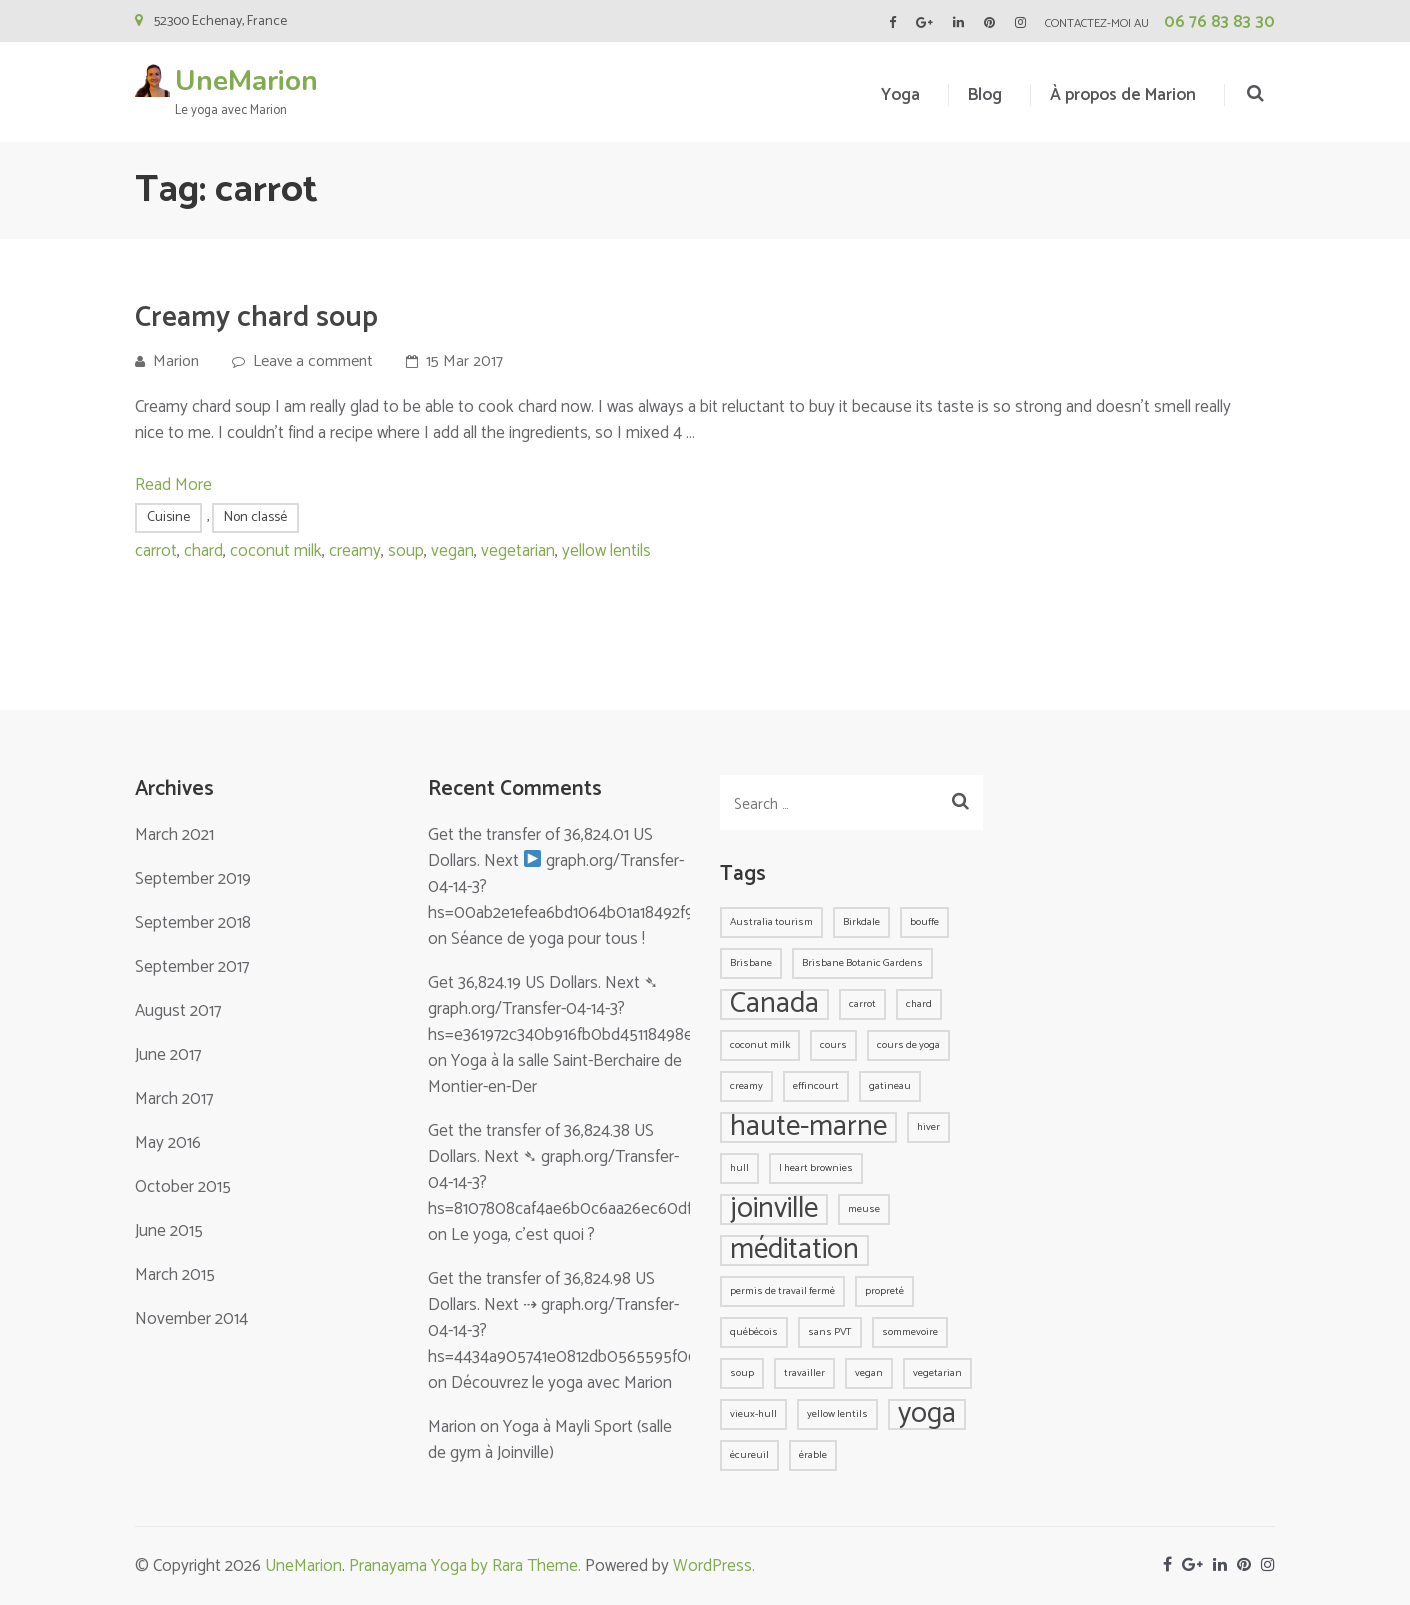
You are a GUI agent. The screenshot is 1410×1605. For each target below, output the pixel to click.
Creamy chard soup (256, 318)
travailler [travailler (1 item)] (804, 1373)
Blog (985, 95)
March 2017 (174, 1099)
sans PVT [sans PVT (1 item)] (830, 1332)
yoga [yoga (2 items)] (927, 1414)
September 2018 (193, 923)
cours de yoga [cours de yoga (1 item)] (908, 1045)
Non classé (255, 517)
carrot (156, 551)
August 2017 (178, 1011)
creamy (355, 551)
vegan (452, 551)
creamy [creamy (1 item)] (746, 1086)
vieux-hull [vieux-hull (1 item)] (753, 1414)
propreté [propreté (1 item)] (884, 1291)
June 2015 (169, 1231)
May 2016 (168, 1143)
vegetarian (518, 551)
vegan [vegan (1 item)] (869, 1373)
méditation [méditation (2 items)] (794, 1250)
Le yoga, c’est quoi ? (523, 1235)
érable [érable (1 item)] (813, 1455)
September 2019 (193, 879)
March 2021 (174, 835)
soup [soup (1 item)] (742, 1373)
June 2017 (168, 1055)
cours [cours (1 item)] (833, 1045)
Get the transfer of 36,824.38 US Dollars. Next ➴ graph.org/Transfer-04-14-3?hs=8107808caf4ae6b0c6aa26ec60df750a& (583, 1170)
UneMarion (246, 81)
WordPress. (714, 1566)
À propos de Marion (1123, 95)
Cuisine (168, 517)
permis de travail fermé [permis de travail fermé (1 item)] (782, 1291)
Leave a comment (313, 361)
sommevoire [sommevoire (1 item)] (910, 1332)
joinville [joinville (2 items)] (774, 1209)
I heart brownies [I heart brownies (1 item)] (816, 1168)
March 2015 (175, 1275)
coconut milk (276, 551)
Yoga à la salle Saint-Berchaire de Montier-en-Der (555, 1074)
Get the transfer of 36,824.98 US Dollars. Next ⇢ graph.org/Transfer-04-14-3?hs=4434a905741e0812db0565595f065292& (585, 1318)
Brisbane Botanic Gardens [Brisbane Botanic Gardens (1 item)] (862, 963)
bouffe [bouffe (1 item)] (924, 922)
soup (406, 551)
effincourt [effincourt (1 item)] (816, 1086)
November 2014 (191, 1319)
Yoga (900, 95)
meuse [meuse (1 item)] (864, 1209)
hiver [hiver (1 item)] (928, 1127)
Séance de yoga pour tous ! (548, 939)
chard (203, 551)
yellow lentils (606, 551)
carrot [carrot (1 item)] (862, 1004)
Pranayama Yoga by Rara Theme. (465, 1566)
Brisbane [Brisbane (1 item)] (751, 963)
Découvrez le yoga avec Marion (561, 1383)
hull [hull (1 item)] (739, 1168)
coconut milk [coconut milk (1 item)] (760, 1045)
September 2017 (192, 967)
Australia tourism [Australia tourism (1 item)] (771, 922)
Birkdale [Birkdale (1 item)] (861, 922)
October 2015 (183, 1187)
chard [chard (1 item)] (919, 1004)
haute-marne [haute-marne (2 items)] (808, 1127)
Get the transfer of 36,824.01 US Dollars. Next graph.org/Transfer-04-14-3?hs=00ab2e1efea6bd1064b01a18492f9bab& (579, 874)
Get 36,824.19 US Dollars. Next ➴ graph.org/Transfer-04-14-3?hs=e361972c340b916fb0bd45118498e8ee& (579, 1009)
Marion (176, 361)
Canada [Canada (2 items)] (774, 1004)
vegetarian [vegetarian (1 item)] (937, 1373)
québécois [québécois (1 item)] (754, 1332)
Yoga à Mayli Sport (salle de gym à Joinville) (550, 1440)
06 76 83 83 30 (1219, 22)
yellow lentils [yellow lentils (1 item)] (837, 1414)
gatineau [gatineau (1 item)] (890, 1086)
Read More (173, 485)
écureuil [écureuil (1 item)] (749, 1455)
